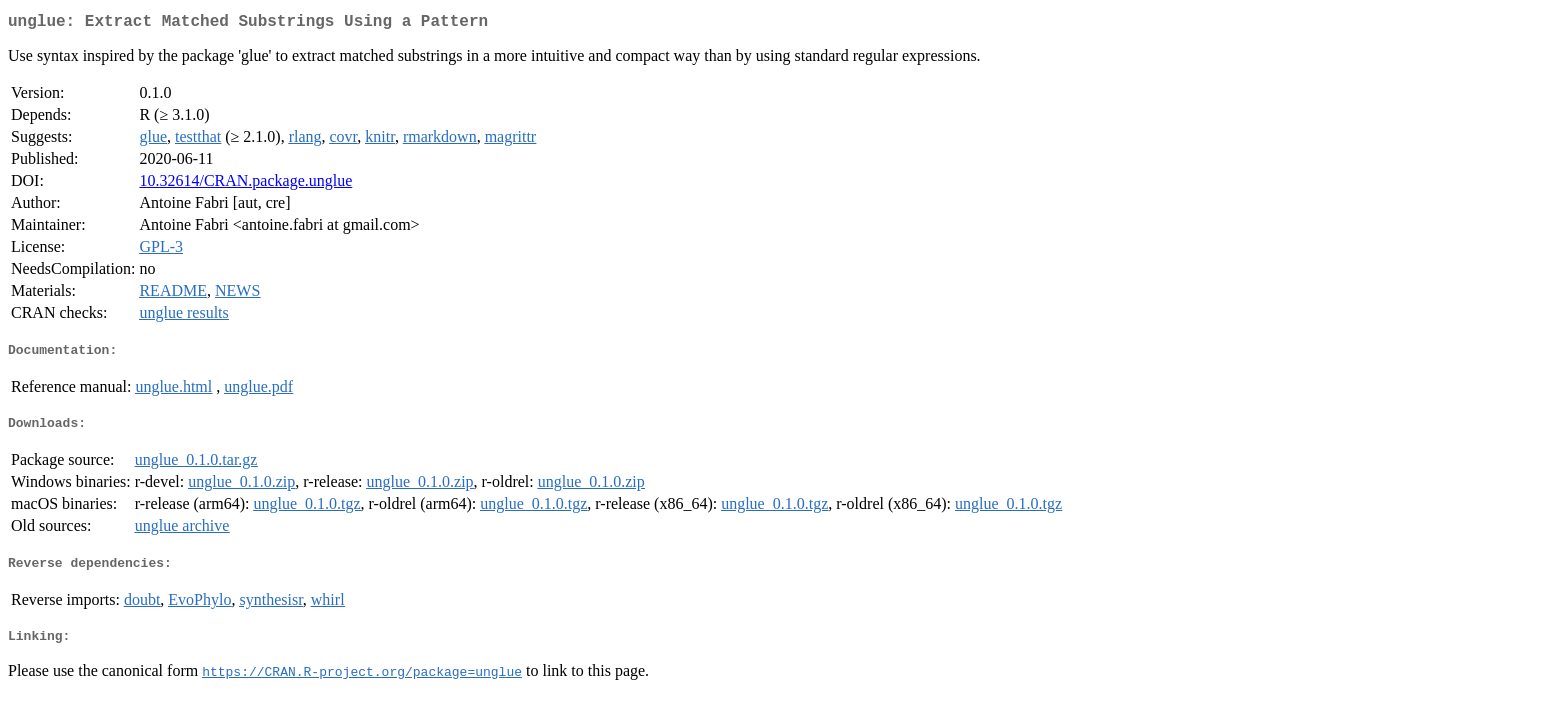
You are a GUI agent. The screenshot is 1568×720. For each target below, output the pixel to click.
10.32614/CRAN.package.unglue (245, 184)
